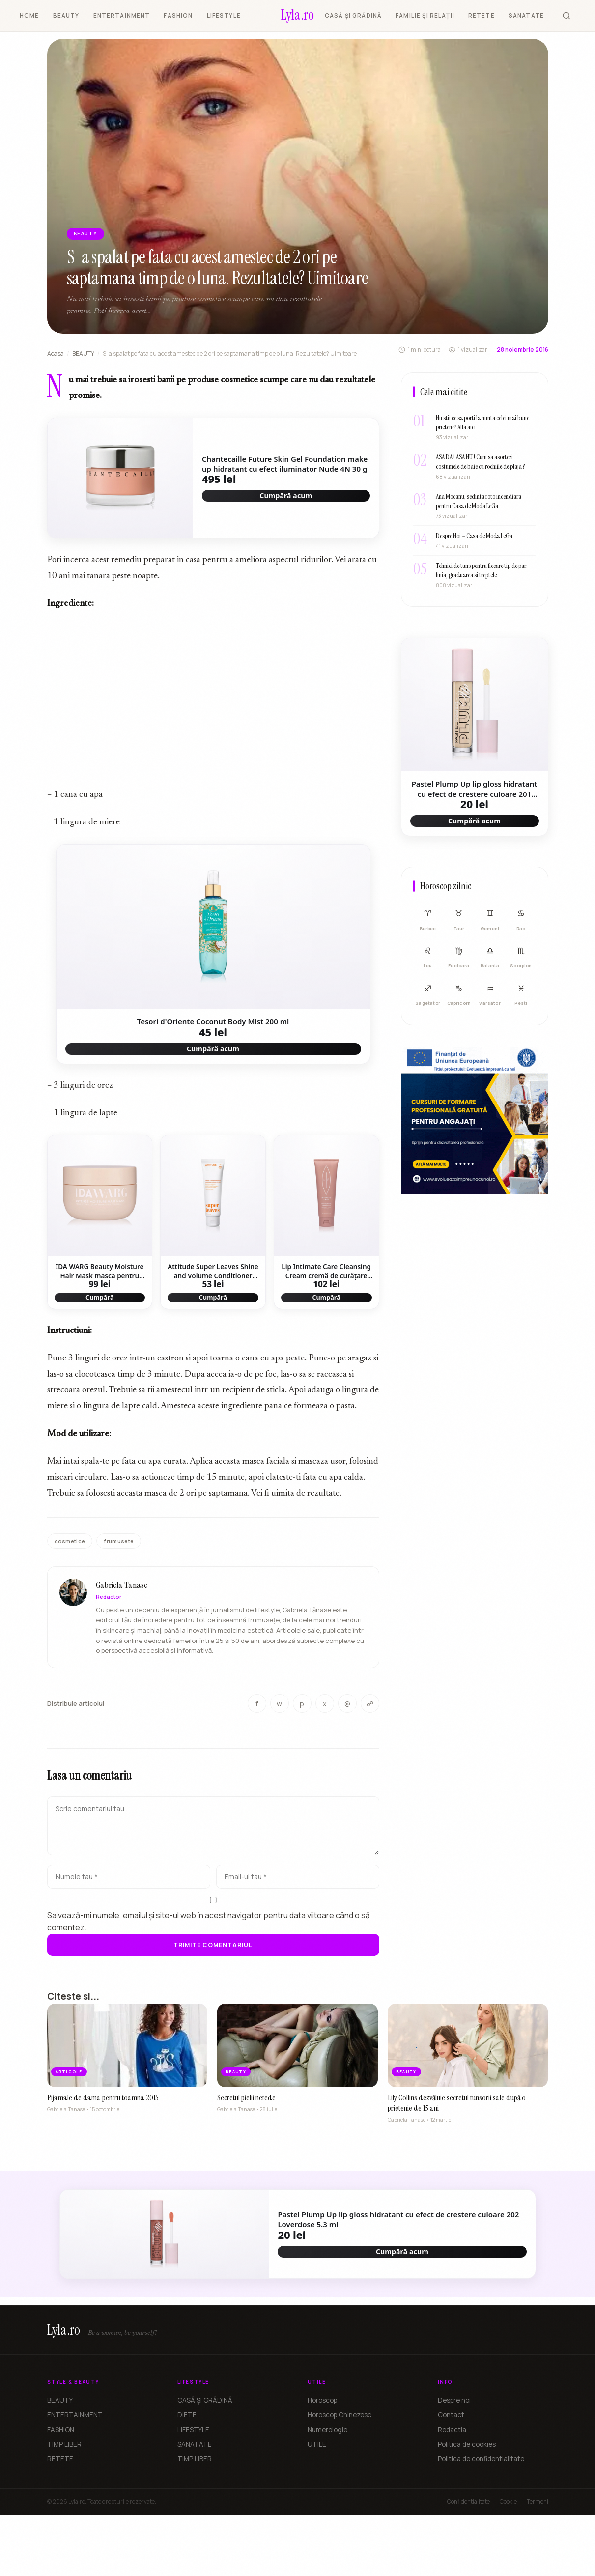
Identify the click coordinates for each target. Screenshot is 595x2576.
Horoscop (322, 2400)
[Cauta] (566, 16)
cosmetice (70, 1541)
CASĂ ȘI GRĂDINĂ (353, 15)
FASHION (178, 15)
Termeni (537, 2501)
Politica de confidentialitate (481, 2458)
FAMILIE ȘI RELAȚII (425, 15)
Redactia (452, 2429)
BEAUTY (66, 15)
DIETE (187, 2414)
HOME (29, 15)
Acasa (55, 353)
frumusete (119, 1541)
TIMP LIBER (64, 2444)
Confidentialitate (468, 2501)
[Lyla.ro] (297, 15)
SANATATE (526, 15)
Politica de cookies (467, 2444)
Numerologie (327, 2429)
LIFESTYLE (224, 15)
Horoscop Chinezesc (339, 2414)
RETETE (481, 15)
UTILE (317, 2444)
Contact (451, 2414)
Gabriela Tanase (121, 1594)
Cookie (508, 2501)
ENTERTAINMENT (121, 15)
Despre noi (454, 2400)
